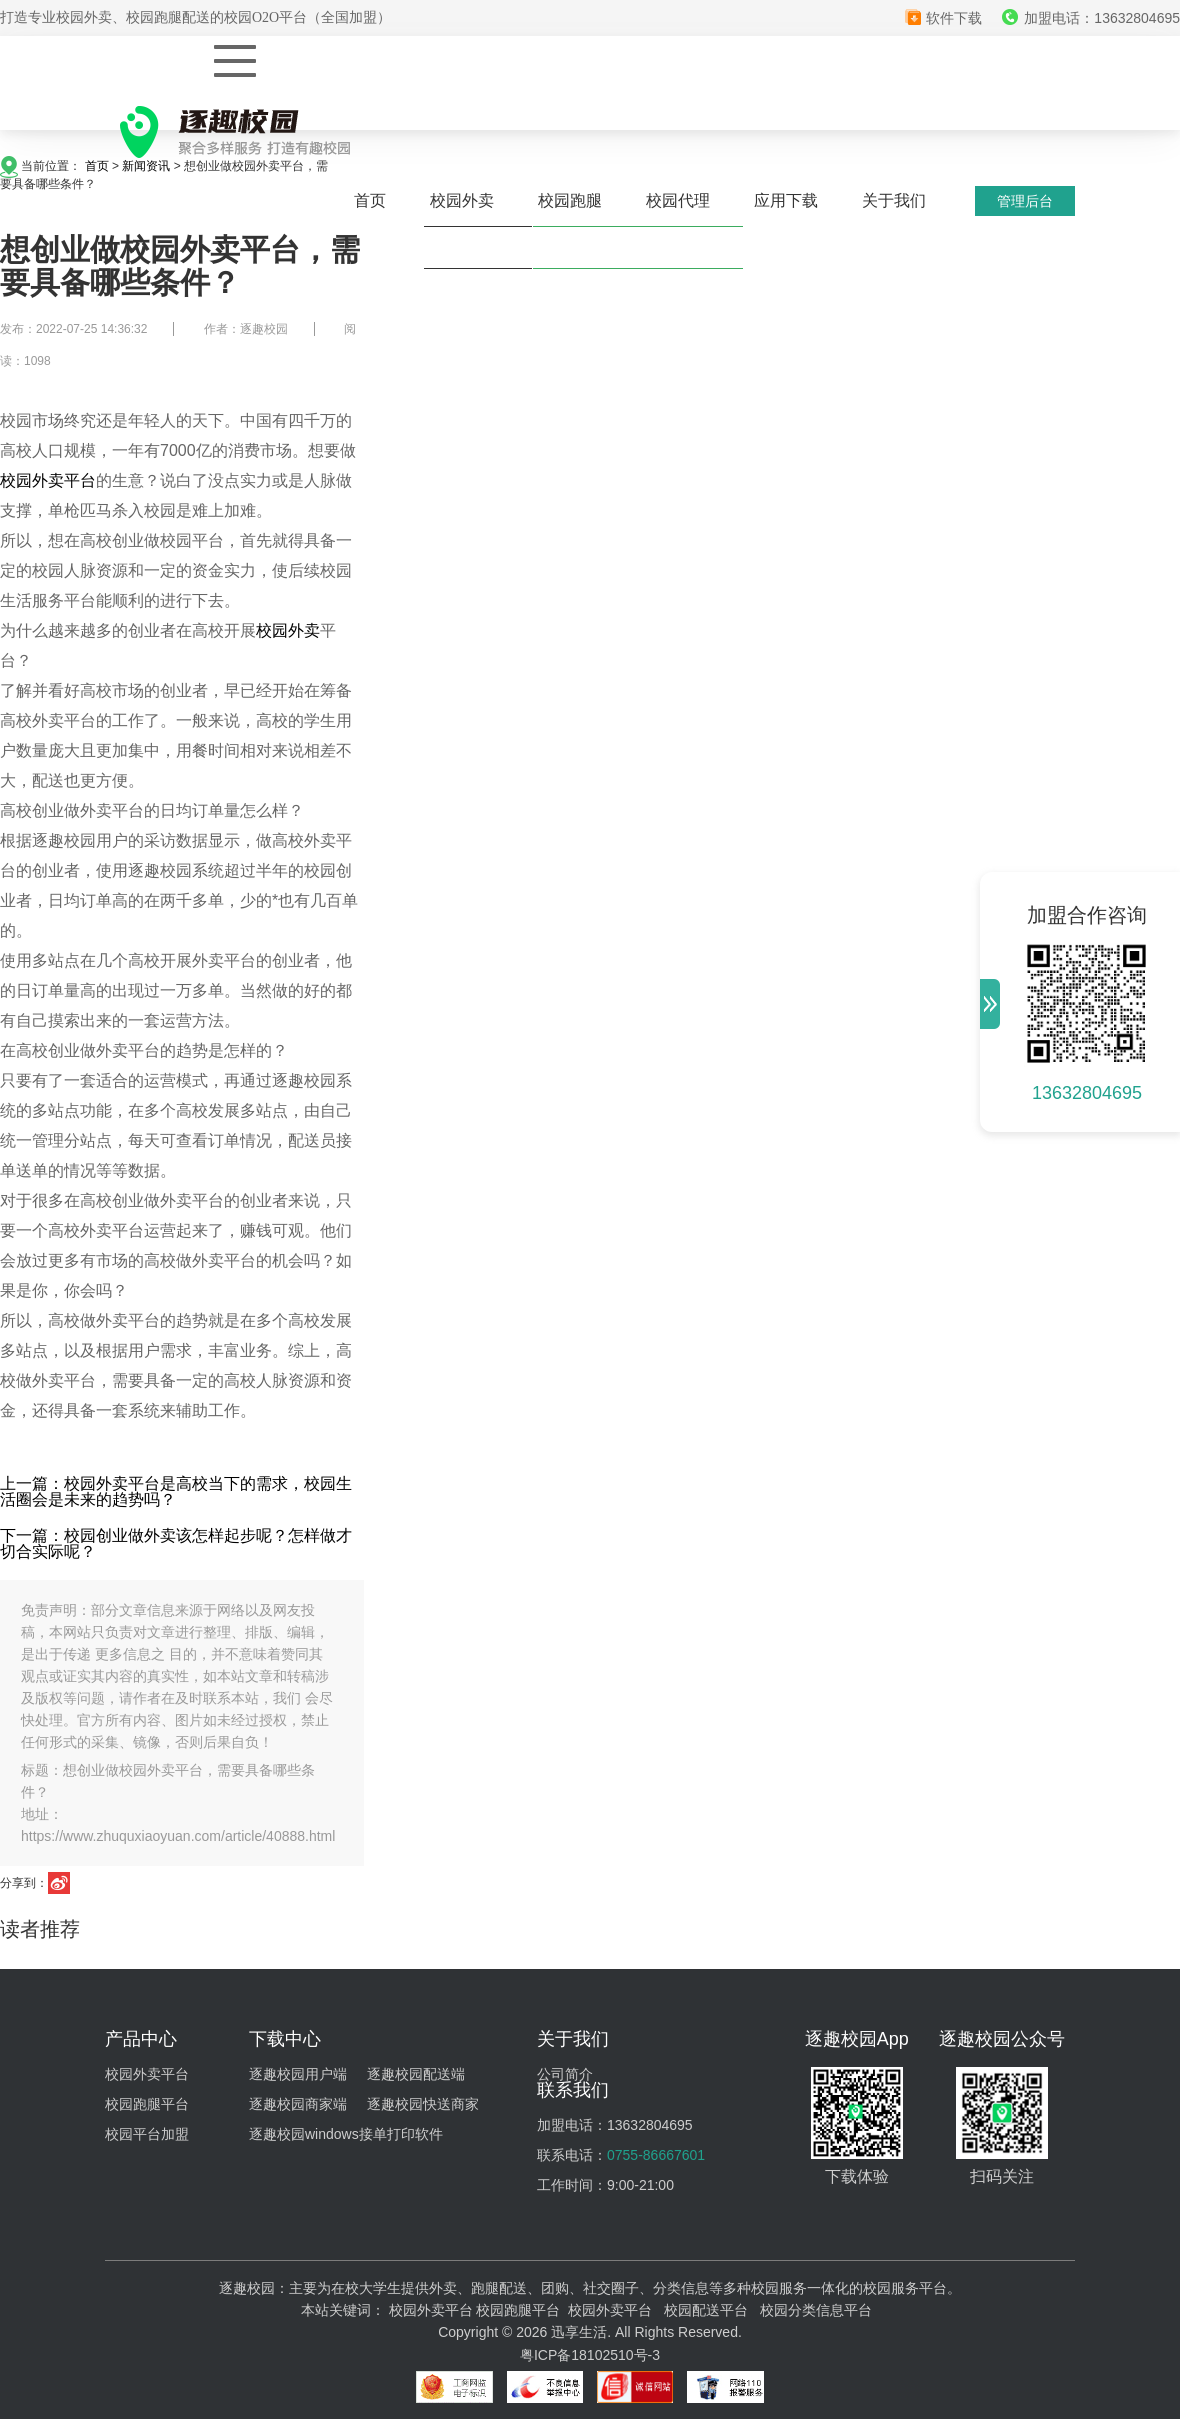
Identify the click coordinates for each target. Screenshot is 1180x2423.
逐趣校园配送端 (416, 2074)
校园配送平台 (706, 2310)
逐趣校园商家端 (298, 2104)
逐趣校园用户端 (298, 2074)
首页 (370, 200)
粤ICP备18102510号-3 (590, 2355)
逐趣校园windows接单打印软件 (346, 2134)
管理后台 (1025, 201)
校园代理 (678, 200)
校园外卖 (462, 200)
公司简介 (565, 2074)
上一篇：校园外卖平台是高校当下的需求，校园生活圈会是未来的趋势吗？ (176, 1491)
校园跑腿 (570, 200)
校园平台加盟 (147, 2134)
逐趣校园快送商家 (423, 2104)
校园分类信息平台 (816, 2310)
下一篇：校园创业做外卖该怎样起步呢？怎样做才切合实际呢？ (176, 1543)
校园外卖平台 (48, 480)
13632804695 (1087, 1093)
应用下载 (786, 200)
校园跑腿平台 (147, 2104)
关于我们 (894, 200)
